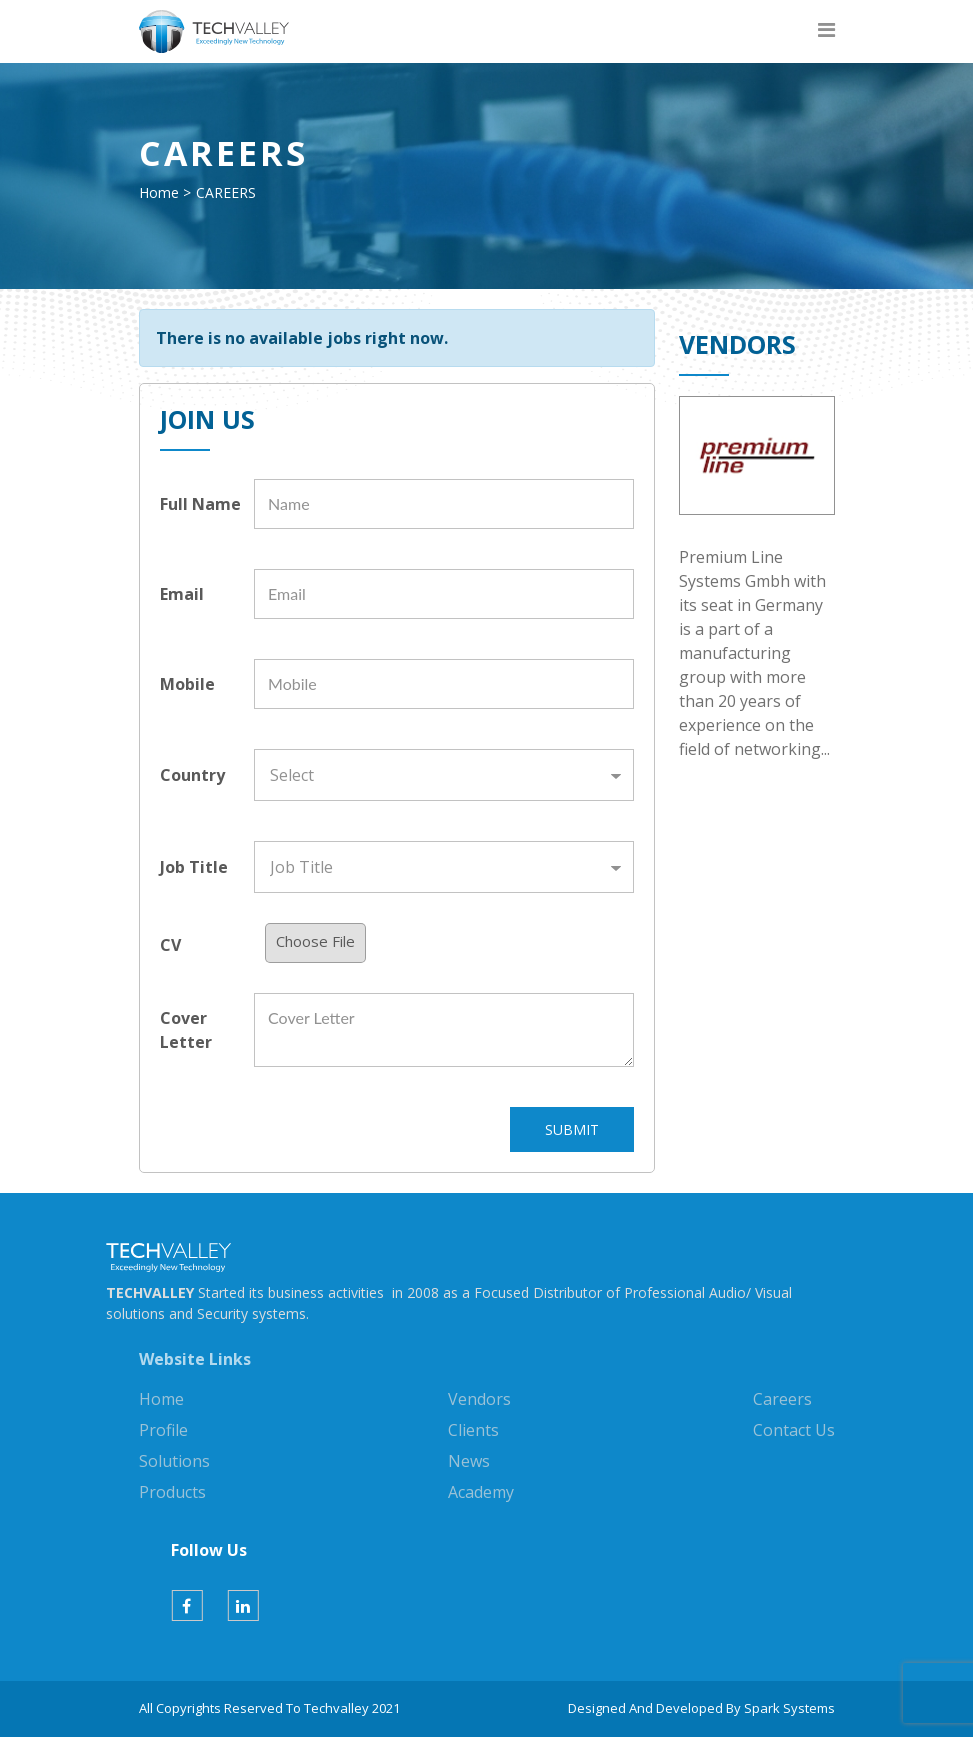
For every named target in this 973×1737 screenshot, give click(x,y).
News (469, 1461)
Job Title (194, 867)
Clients (473, 1430)
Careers (782, 1399)
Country (192, 775)
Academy (481, 1492)
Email (182, 594)
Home (159, 192)
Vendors (479, 1399)
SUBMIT (572, 1129)
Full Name (200, 504)
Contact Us (794, 1430)
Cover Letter (186, 1030)
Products (172, 1492)
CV (170, 945)
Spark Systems (789, 1708)
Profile (163, 1430)
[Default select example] (444, 775)
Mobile (187, 684)
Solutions (174, 1461)
